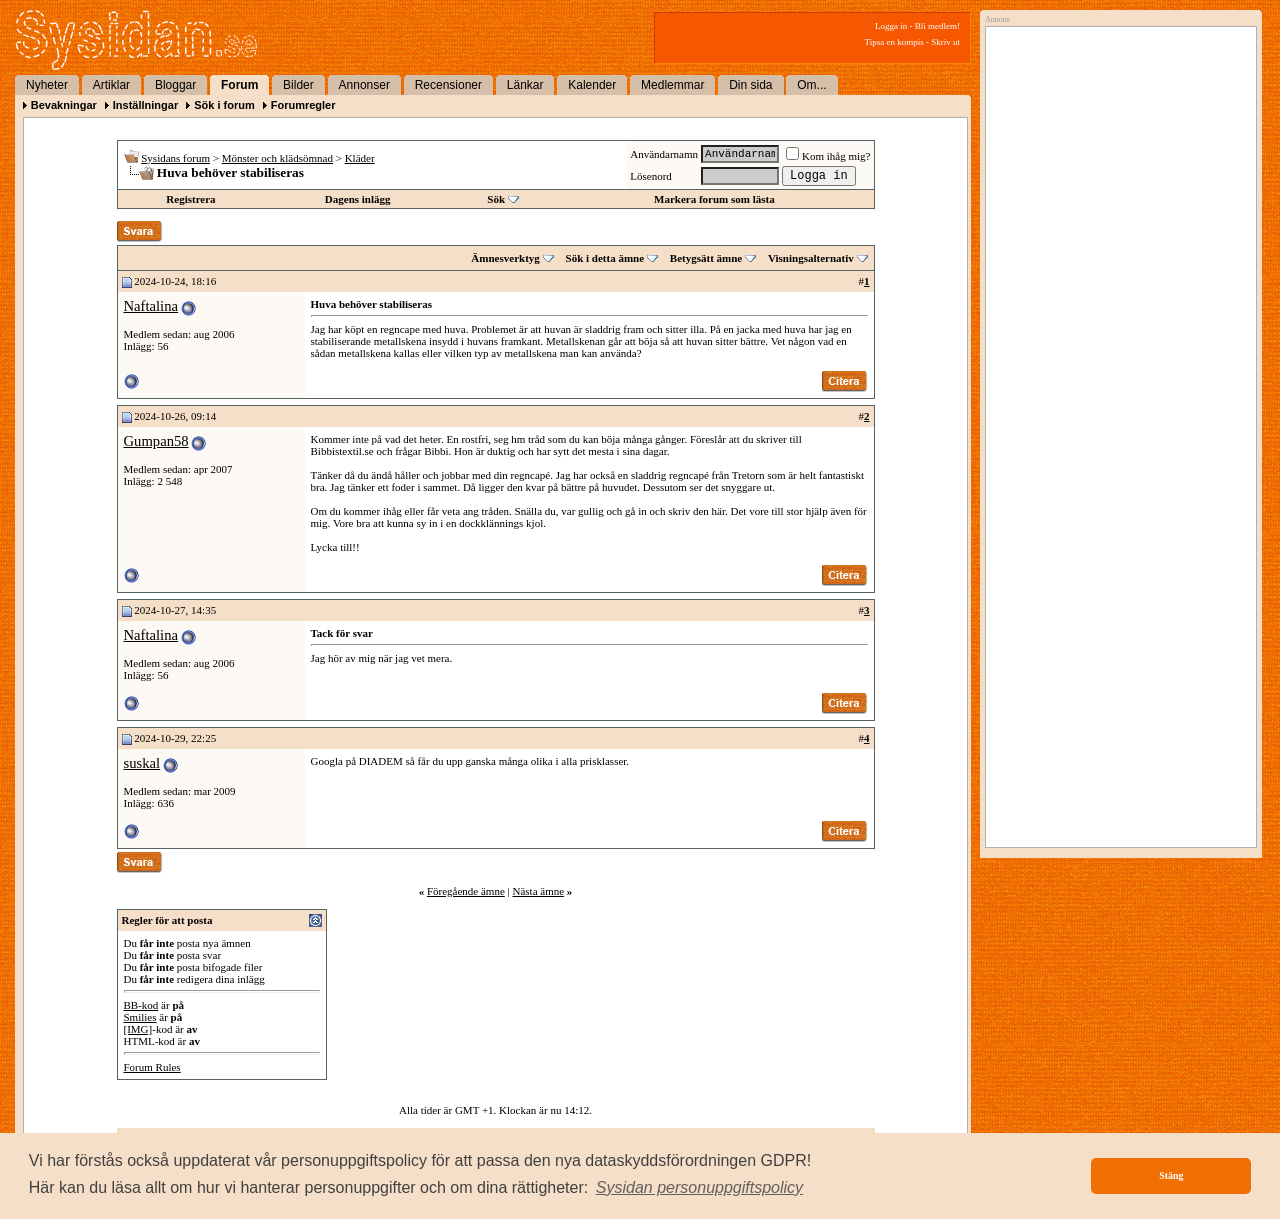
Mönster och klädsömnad (277, 158)
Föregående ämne (466, 891)
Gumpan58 (156, 441)
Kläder (360, 158)
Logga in (891, 26)
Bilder (298, 85)
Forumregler (303, 105)
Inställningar (145, 105)
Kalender (592, 85)
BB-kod (141, 1005)
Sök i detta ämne (605, 258)
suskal (142, 763)
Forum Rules (152, 1067)
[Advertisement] (1116, 237)
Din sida (750, 85)
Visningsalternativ (811, 258)
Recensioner (448, 85)
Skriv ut (945, 42)
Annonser (364, 85)
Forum (239, 85)
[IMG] (138, 1029)
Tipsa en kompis (894, 42)
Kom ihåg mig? (828, 156)
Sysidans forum (175, 158)
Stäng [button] (1171, 1175)
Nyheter (47, 85)
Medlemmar (672, 85)
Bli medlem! (937, 26)
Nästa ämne (538, 891)
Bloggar (175, 85)
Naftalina (151, 306)
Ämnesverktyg (505, 258)
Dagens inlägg (358, 199)
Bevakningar (64, 105)
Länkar (525, 85)
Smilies (140, 1017)
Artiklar (111, 85)
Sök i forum (224, 105)
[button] (700, 1188)
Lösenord (651, 176)
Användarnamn (664, 154)
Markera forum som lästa (714, 199)
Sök (496, 199)
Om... (811, 85)
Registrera (190, 199)
